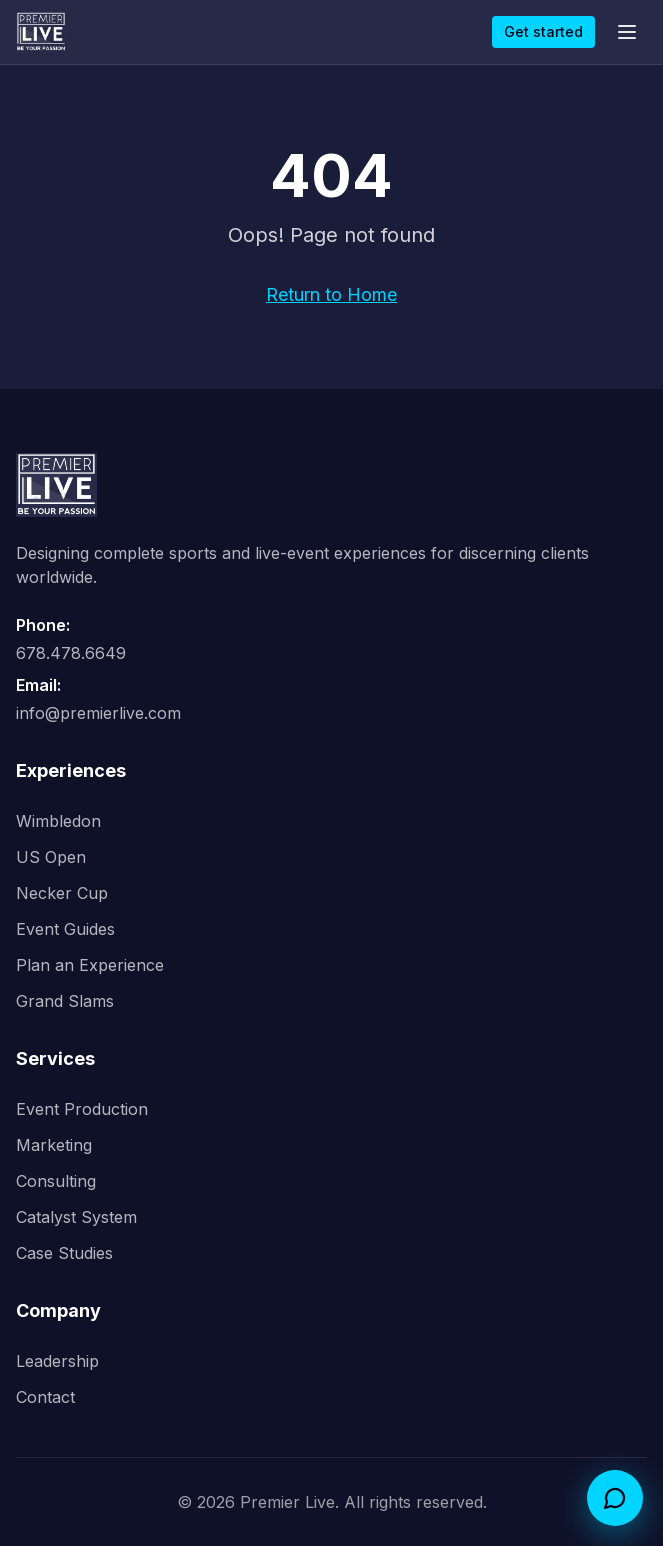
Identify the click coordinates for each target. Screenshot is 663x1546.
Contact (45, 1397)
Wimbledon (58, 821)
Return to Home (331, 294)
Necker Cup (62, 893)
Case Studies (64, 1253)
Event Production (82, 1109)
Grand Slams (65, 1001)
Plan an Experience (90, 965)
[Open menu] (627, 32)
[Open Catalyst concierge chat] (615, 1498)
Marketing (54, 1145)
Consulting (56, 1181)
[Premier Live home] (41, 32)
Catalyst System (76, 1217)
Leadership (57, 1361)
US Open (51, 857)
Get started (543, 31)
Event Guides (65, 929)
